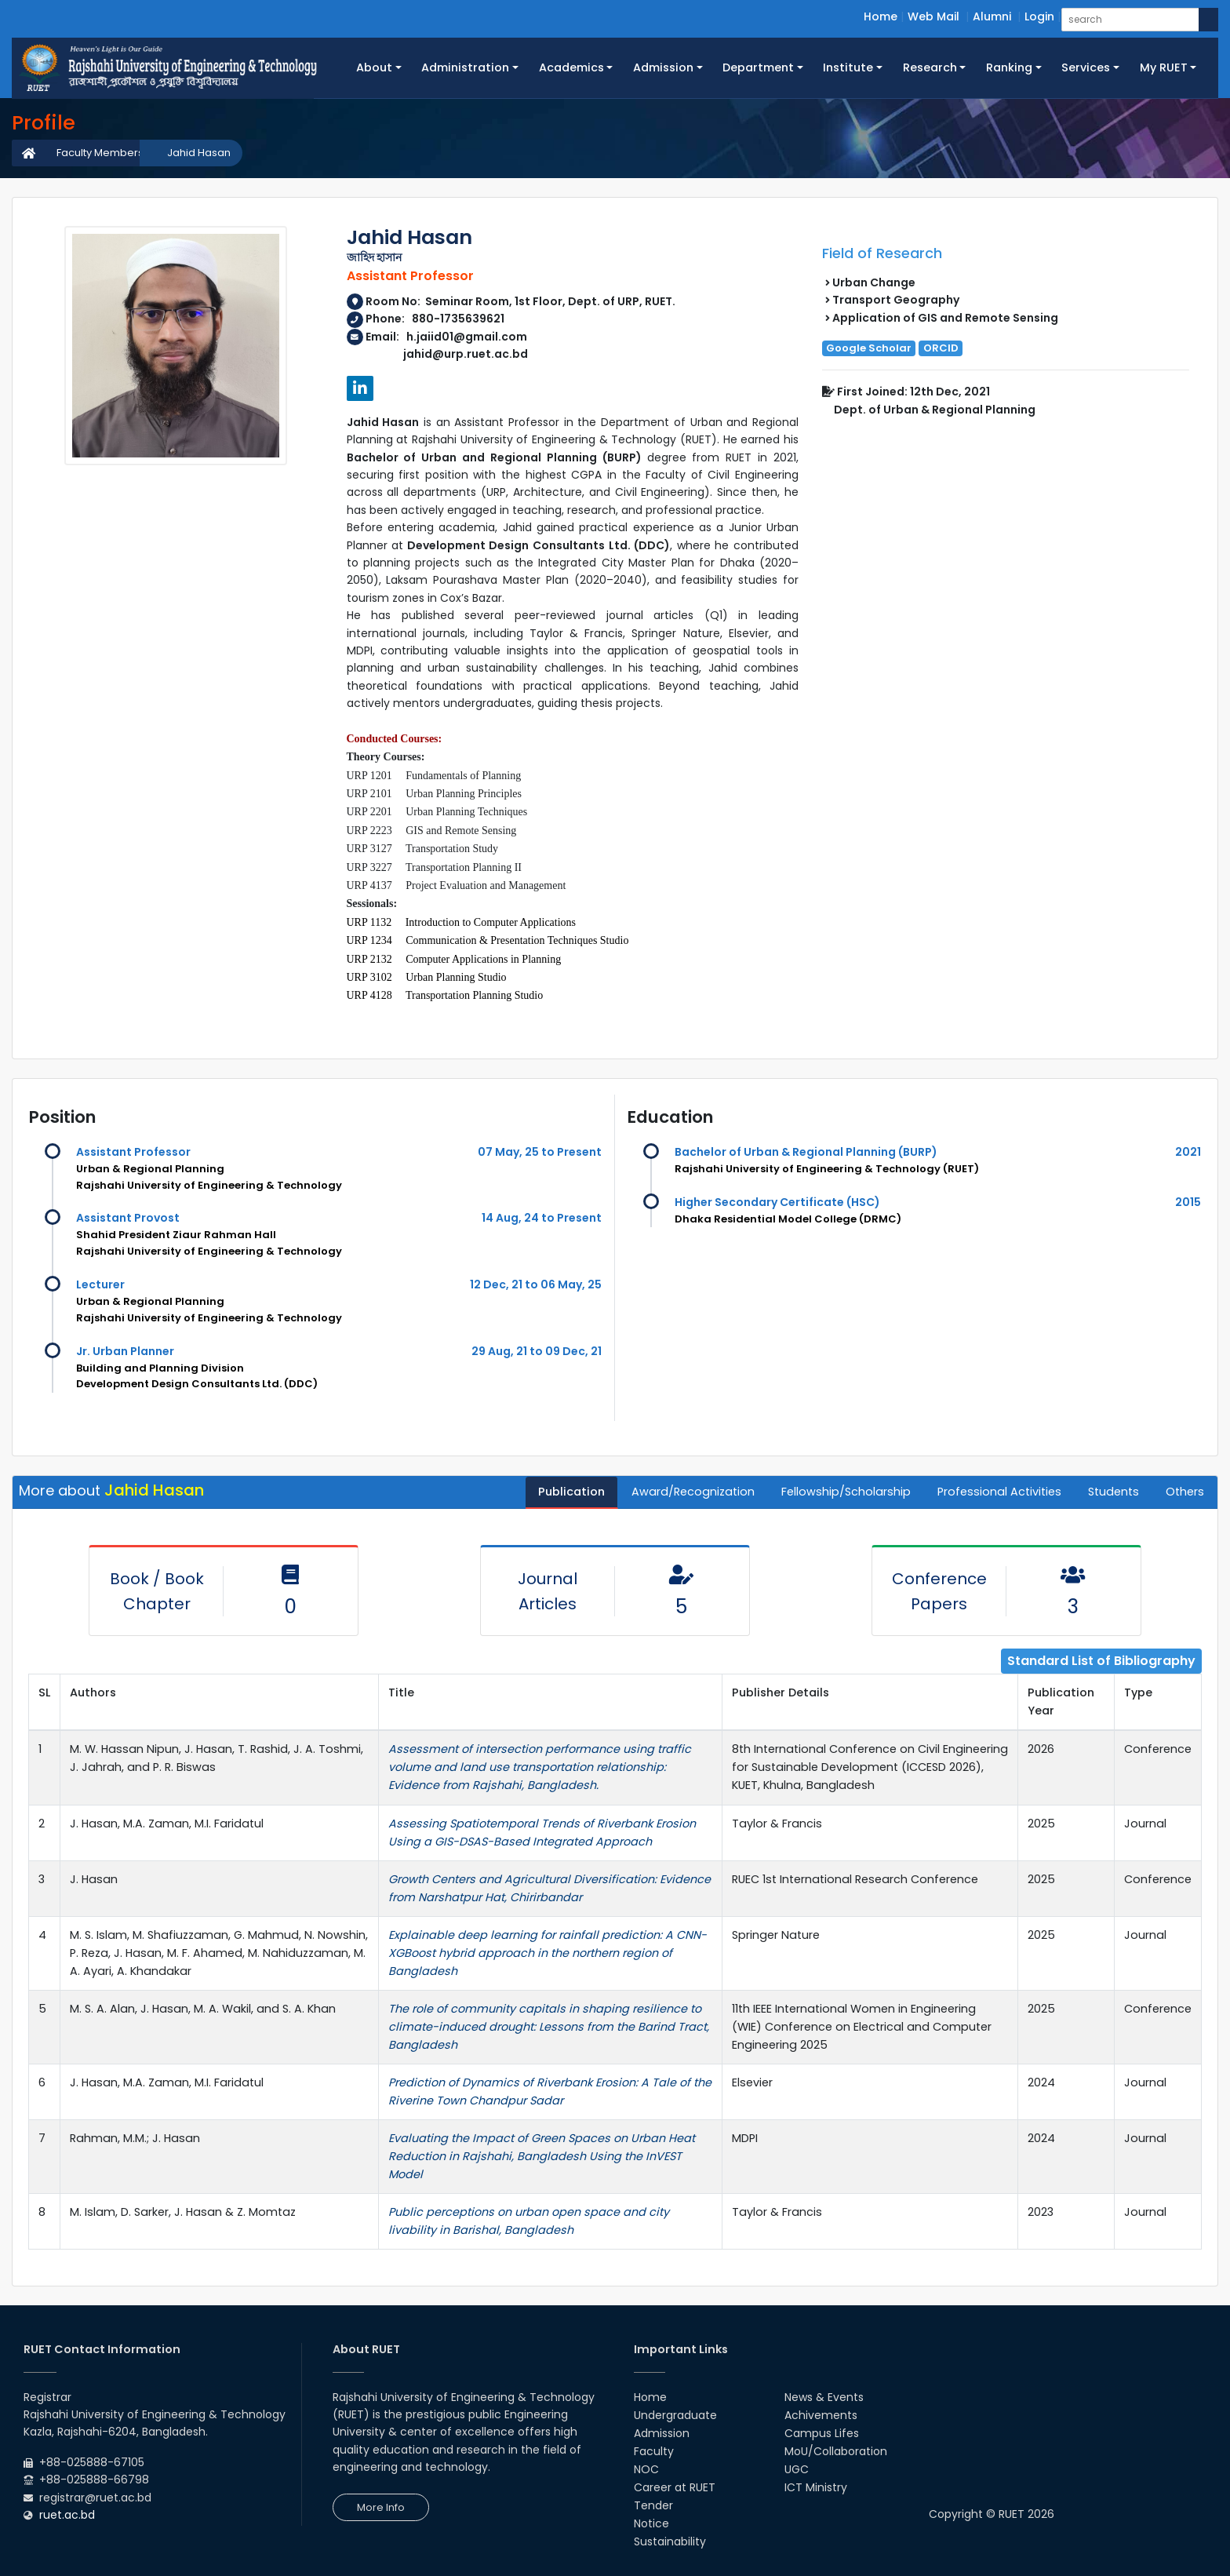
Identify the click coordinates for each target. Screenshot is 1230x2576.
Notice (651, 2523)
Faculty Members (100, 152)
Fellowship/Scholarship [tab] (846, 1491)
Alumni (992, 16)
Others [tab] (1185, 1491)
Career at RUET (674, 2487)
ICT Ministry (815, 2487)
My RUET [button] (1164, 67)
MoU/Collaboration (835, 2451)
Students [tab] (1113, 1491)
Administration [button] (465, 67)
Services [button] (1085, 67)
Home (880, 16)
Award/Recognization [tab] (693, 1491)
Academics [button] (571, 67)
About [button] (374, 67)
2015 (1188, 1202)
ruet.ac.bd (67, 2515)
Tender (653, 2505)
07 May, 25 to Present (540, 1152)
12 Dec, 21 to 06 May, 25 (536, 1284)
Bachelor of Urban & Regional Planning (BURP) (806, 1152)
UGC (796, 2469)
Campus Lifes (821, 2433)
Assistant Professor (133, 1152)
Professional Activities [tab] (999, 1491)
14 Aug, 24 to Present (542, 1218)
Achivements (820, 2415)
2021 (1188, 1152)
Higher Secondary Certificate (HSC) (777, 1202)
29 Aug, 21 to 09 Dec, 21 (536, 1351)
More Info (381, 2507)
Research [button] (930, 67)
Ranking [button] (1009, 67)
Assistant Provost (128, 1218)
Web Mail (933, 16)
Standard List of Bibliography (1101, 1661)
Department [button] (758, 67)
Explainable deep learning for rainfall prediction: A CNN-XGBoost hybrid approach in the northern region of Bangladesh (547, 1953)
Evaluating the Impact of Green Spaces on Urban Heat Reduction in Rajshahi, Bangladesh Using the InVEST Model (541, 2156)
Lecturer (100, 1284)
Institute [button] (848, 67)
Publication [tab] (571, 1491)
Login (1039, 16)
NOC (646, 2469)
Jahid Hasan (199, 152)
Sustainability (670, 2541)
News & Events (824, 2397)
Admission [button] (663, 67)
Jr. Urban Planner (125, 1351)
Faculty (654, 2451)
